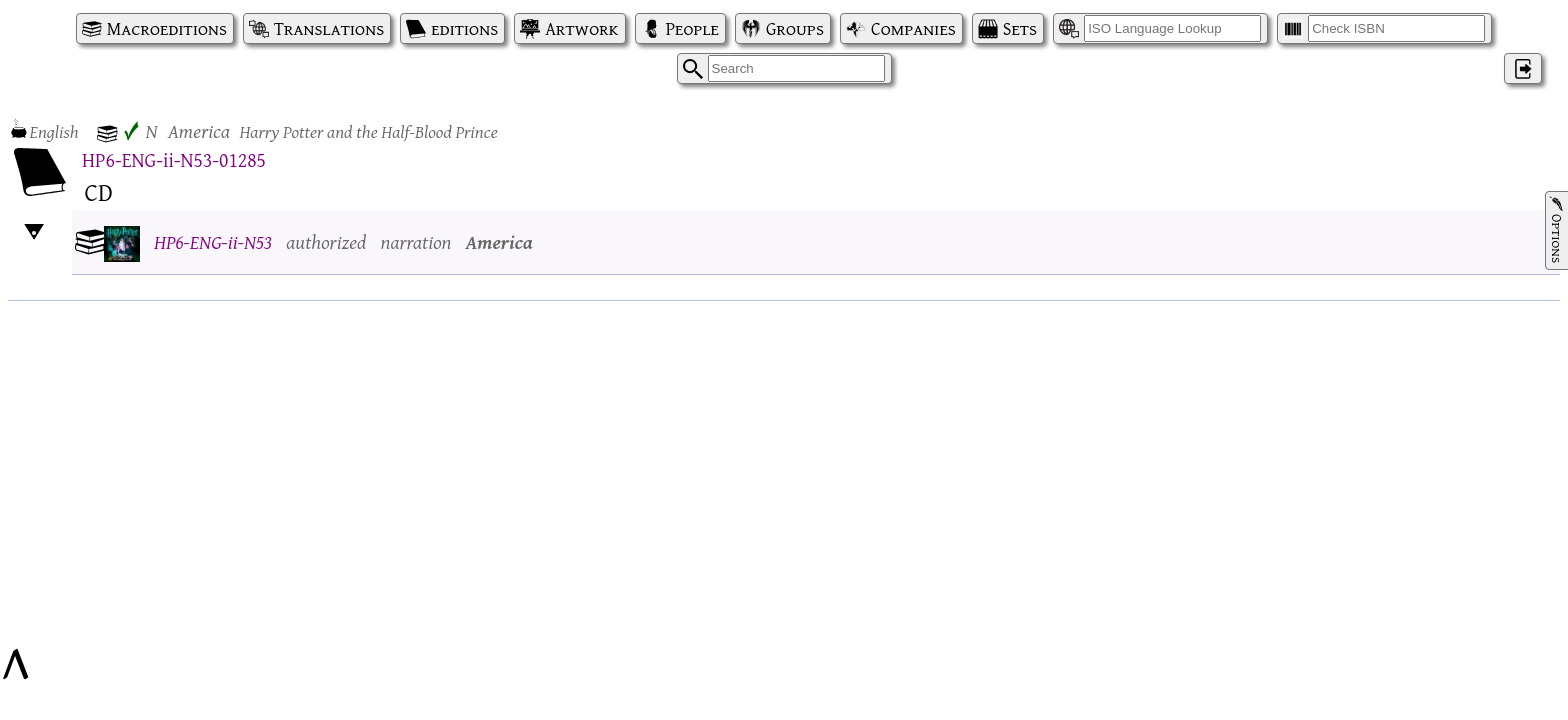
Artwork (581, 28)
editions (464, 28)
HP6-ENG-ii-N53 (213, 241)
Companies (913, 28)
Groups (795, 28)
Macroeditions (167, 28)
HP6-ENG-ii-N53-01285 (174, 159)
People (692, 28)
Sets (1020, 28)
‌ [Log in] (1523, 68)
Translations (329, 28)
